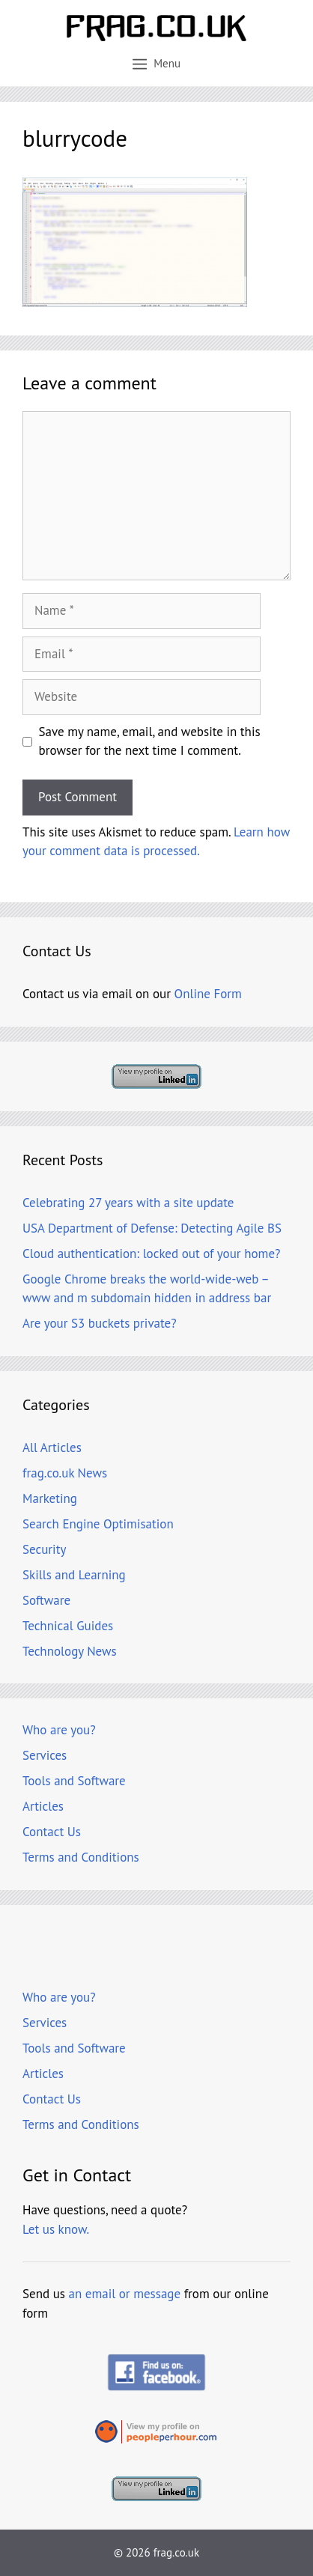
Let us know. (55, 2229)
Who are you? (59, 1730)
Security (44, 1549)
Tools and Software (74, 1780)
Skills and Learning (74, 1575)
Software (46, 1600)
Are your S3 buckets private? (99, 1323)
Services (44, 1755)
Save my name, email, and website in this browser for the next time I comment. (150, 741)
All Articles (52, 1447)
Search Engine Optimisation (98, 1524)
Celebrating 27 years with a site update (128, 1202)
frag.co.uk (176, 2552)
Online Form (208, 993)
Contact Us (51, 1831)
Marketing (49, 1498)
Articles (43, 1806)
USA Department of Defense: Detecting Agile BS (152, 1228)
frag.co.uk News (64, 1473)
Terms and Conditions (80, 1857)
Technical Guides (67, 1625)
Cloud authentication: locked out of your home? (151, 1253)
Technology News (69, 1651)
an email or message (125, 2293)
